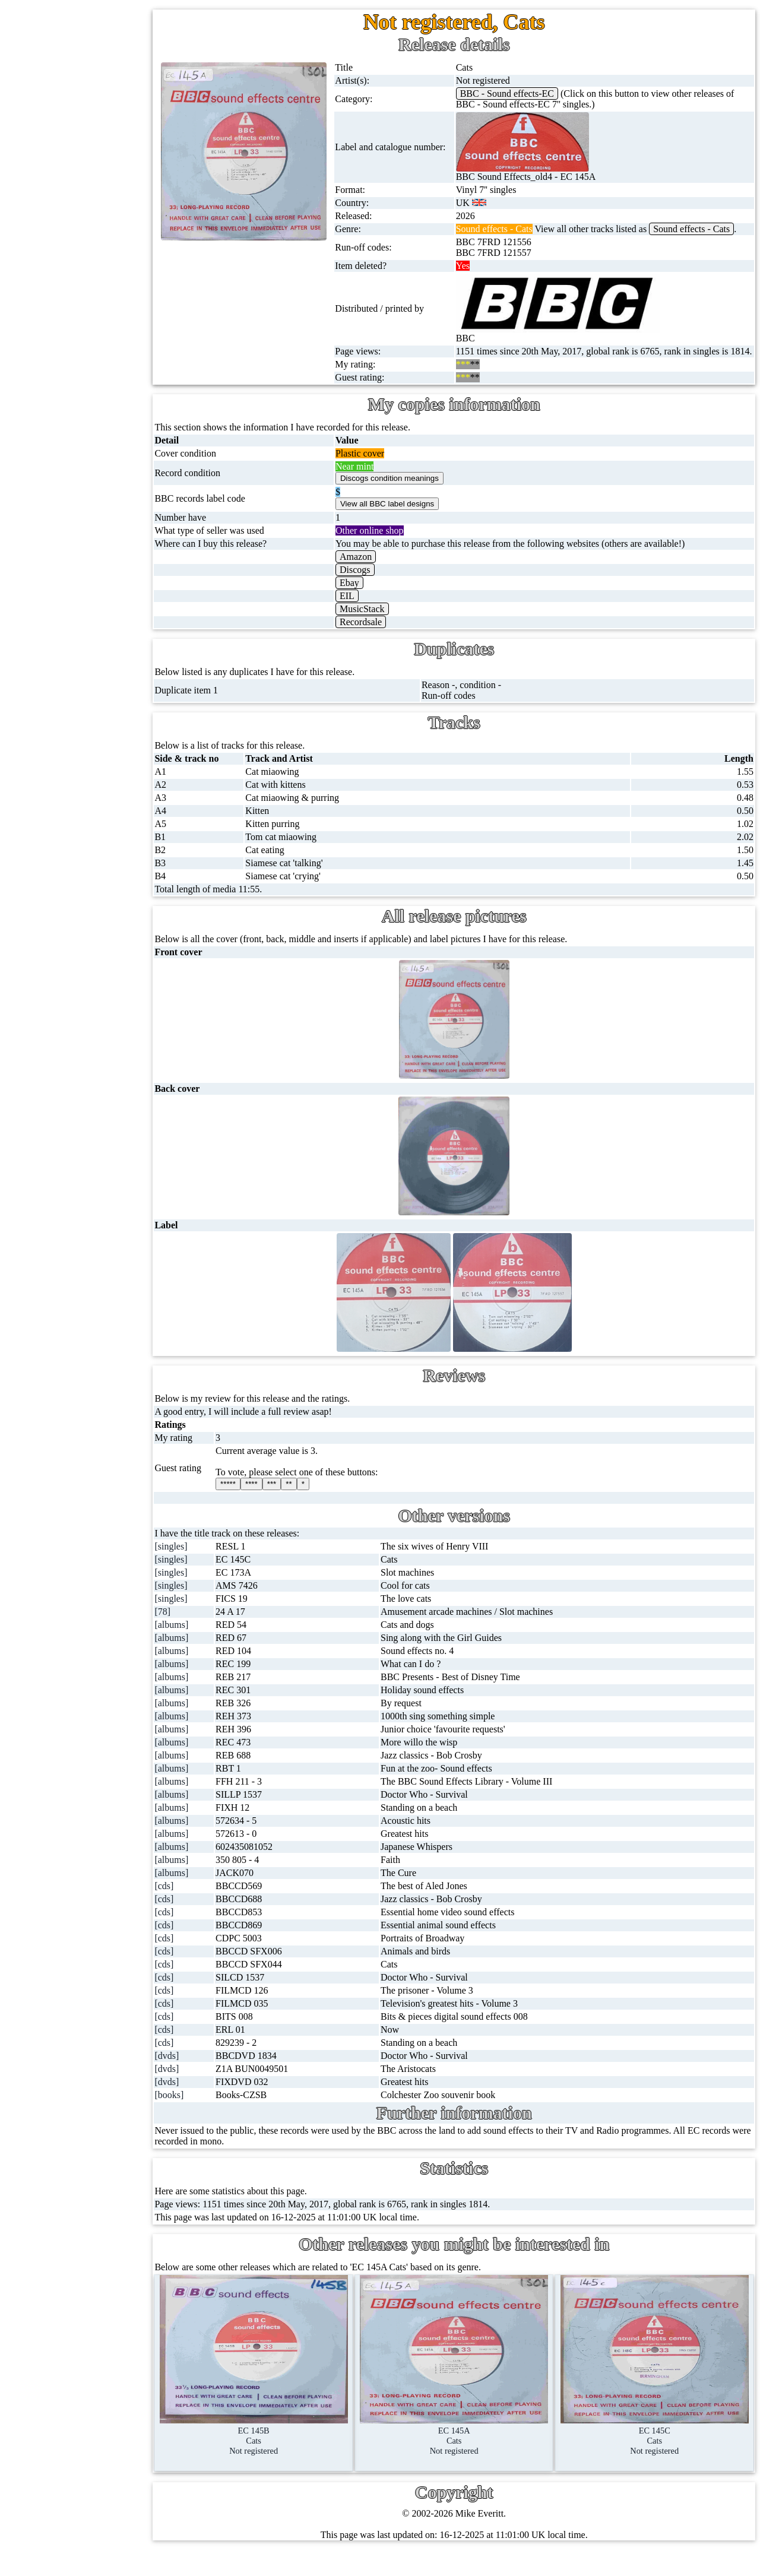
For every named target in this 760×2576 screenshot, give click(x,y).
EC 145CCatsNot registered (661, 2457)
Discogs (384, 591)
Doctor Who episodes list (123, 877)
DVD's (65, 411)
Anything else (78, 639)
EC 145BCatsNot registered (288, 2457)
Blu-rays (68, 440)
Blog (88, 1091)
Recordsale (390, 643)
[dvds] (209, 2077)
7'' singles (70, 98)
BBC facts (94, 820)
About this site (106, 977)
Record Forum (106, 1006)
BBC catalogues (106, 791)
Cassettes (69, 326)
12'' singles (72, 126)
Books (64, 582)
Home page (73, 69)
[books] (211, 2116)
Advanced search (111, 1120)
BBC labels (96, 734)
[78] (205, 1633)
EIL (376, 617)
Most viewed (103, 1034)
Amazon (385, 578)
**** (289, 1505)
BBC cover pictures (112, 763)
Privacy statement (113, 1148)
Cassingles (72, 155)
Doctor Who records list (120, 848)
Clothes (66, 611)
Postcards (70, 497)
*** (309, 1505)
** (327, 1505)
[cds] (206, 1907)
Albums (67, 297)
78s (58, 212)
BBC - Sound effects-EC (528, 93)
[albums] (213, 1646)
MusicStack (391, 630)
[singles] (213, 1568)
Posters (65, 525)
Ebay (378, 604)
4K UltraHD (75, 468)
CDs (60, 354)
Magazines (72, 554)
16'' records (73, 269)
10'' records (73, 240)
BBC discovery (104, 706)
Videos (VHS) (79, 383)
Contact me (100, 1063)
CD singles (73, 183)
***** (266, 1505)
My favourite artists (116, 949)
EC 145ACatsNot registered (475, 2457)
